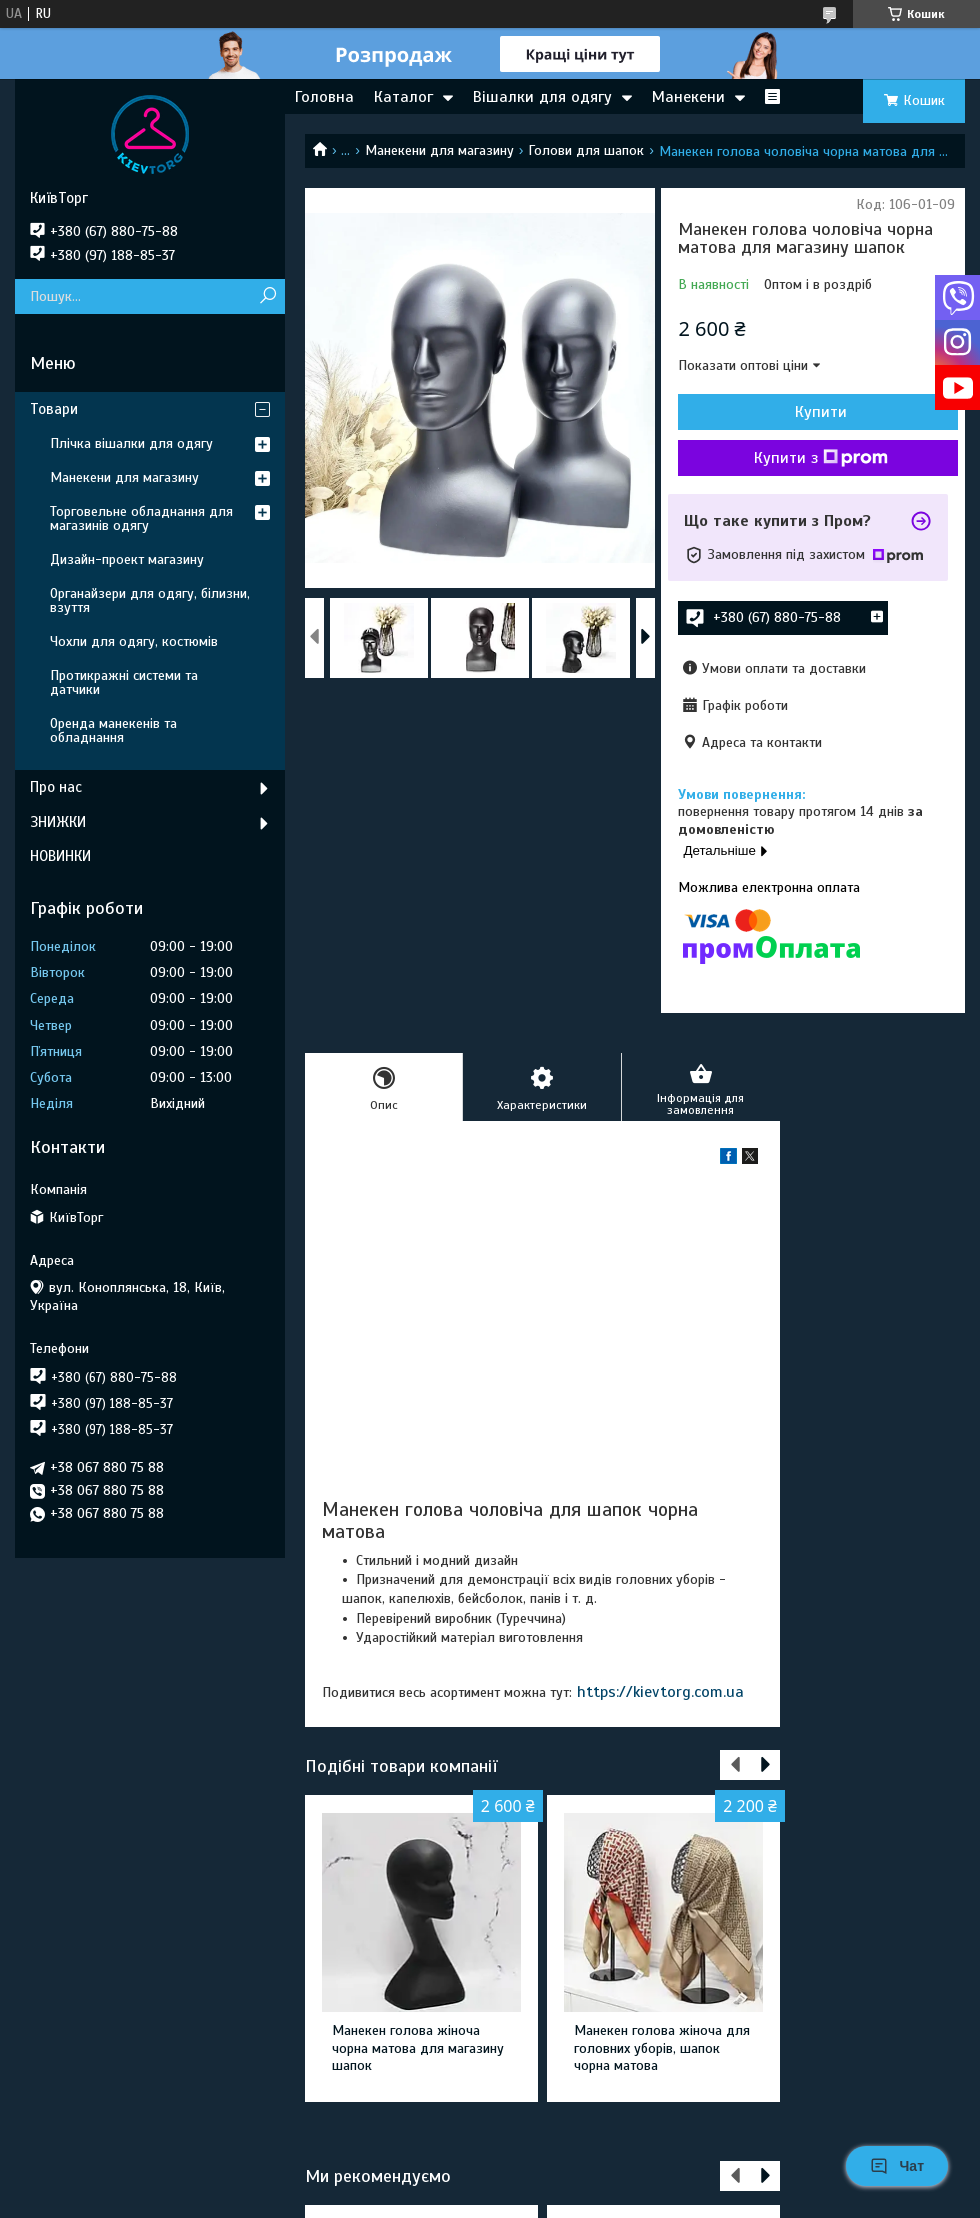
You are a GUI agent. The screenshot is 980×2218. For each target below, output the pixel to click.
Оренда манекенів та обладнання (113, 730)
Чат (897, 2166)
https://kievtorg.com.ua (660, 1692)
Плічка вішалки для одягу (131, 443)
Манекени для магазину (439, 150)
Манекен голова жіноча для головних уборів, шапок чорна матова (662, 2048)
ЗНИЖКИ (58, 822)
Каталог (403, 97)
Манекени (688, 97)
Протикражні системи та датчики (124, 682)
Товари (54, 409)
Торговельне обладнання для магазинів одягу (141, 518)
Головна (324, 97)
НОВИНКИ (60, 856)
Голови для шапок (586, 150)
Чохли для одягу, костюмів (134, 641)
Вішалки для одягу (542, 97)
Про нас (56, 787)
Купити (821, 412)
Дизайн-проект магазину (127, 559)
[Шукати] (267, 296)
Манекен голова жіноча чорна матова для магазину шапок (418, 2048)
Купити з (821, 458)
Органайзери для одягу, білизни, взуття (150, 600)
